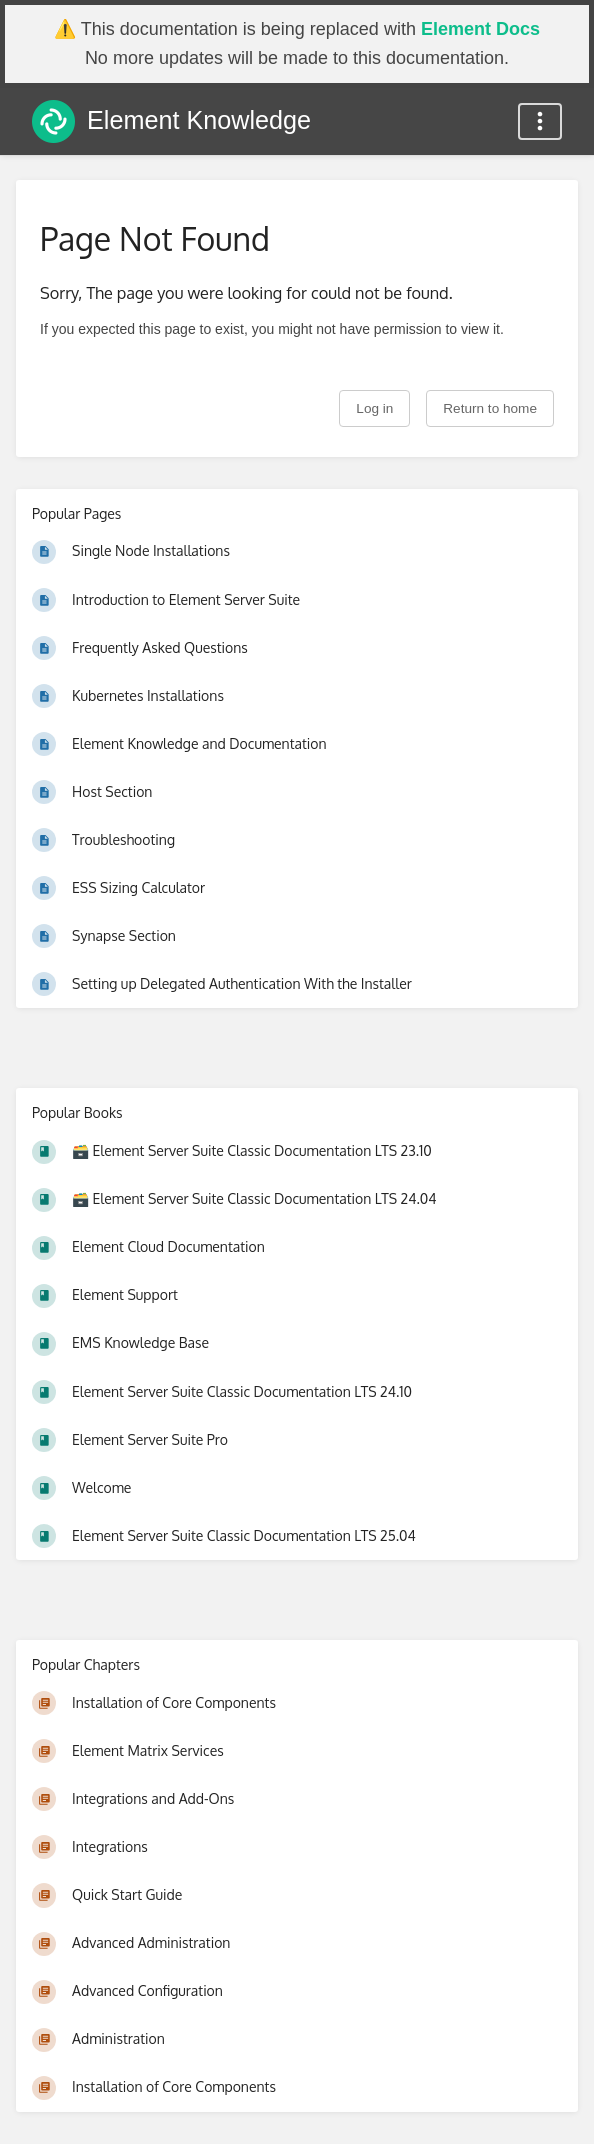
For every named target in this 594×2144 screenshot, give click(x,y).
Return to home (490, 408)
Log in (374, 408)
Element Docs (480, 29)
